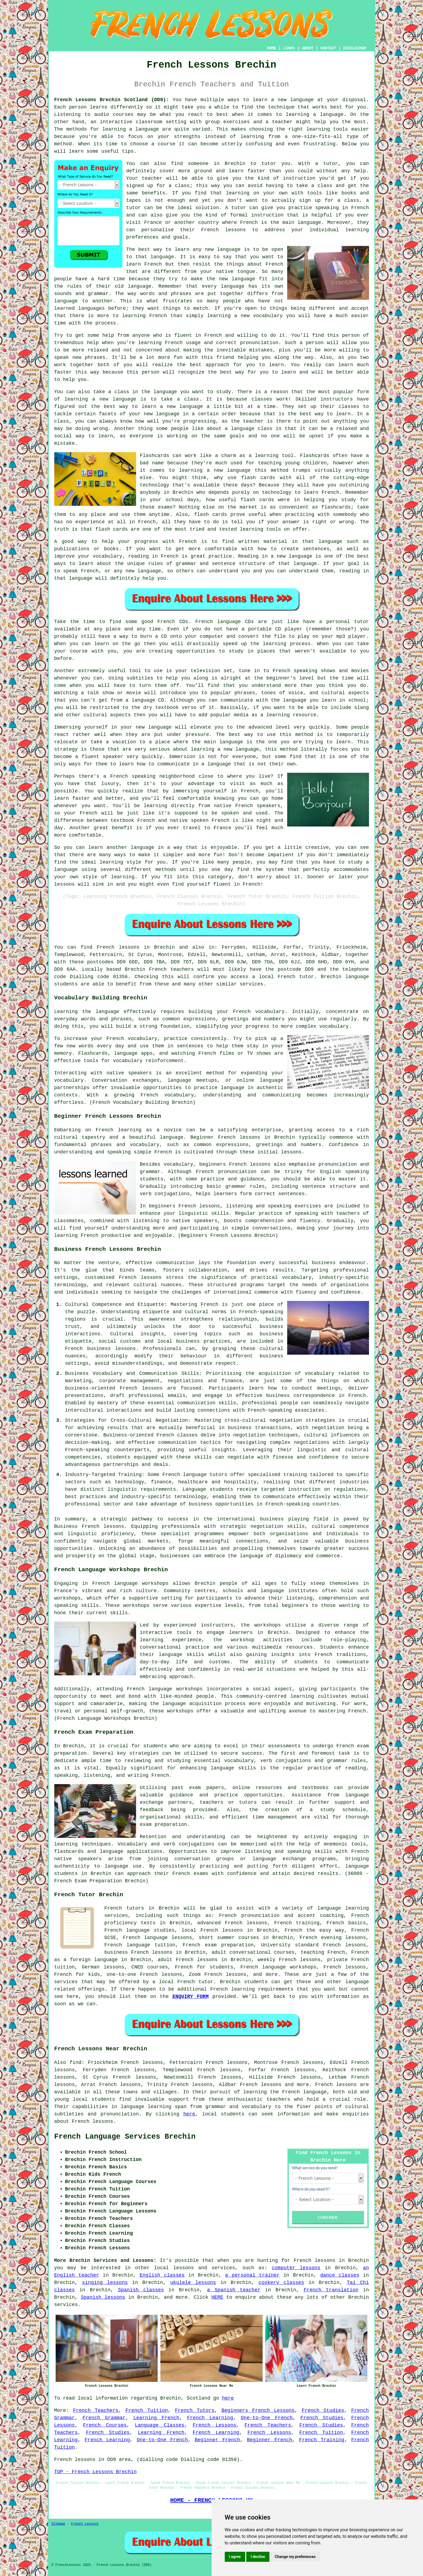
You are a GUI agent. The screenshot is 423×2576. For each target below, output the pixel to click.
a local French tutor (283, 976)
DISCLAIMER (354, 48)
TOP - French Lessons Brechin (95, 2472)
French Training (321, 2440)
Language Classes (160, 2425)
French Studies (323, 2410)
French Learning (210, 2418)
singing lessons (105, 2282)
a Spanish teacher (233, 2290)
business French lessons (138, 1952)
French (113, 1908)
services (66, 2304)
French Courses (105, 2425)
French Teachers (95, 2410)
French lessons (118, 947)
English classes (162, 2275)
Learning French (156, 2418)
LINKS (289, 48)
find (75, 2062)
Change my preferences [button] (295, 2556)
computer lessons (296, 2268)
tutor (330, 163)
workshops (267, 1625)
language (251, 1556)
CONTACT (328, 48)
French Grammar (103, 2418)
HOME (271, 48)
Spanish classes (141, 2290)
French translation (331, 2290)
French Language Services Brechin (125, 2137)
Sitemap (58, 2524)
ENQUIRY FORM (190, 1996)
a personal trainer (252, 2275)
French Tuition (146, 2410)
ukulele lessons (193, 2282)
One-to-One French (267, 2418)
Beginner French (217, 2440)
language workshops (176, 1689)
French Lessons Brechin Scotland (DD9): (111, 100)
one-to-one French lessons (144, 1974)
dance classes (339, 2275)
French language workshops (130, 1583)
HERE (217, 2297)
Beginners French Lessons (258, 2410)
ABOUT (307, 48)
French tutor (195, 1982)
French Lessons (214, 2425)
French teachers (171, 969)
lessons (183, 2268)
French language (304, 2092)
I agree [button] (235, 2556)
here (189, 2114)
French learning (232, 1989)
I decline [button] (258, 2556)
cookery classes (281, 2282)
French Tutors (195, 2410)
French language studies (139, 1930)
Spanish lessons (103, 2297)
